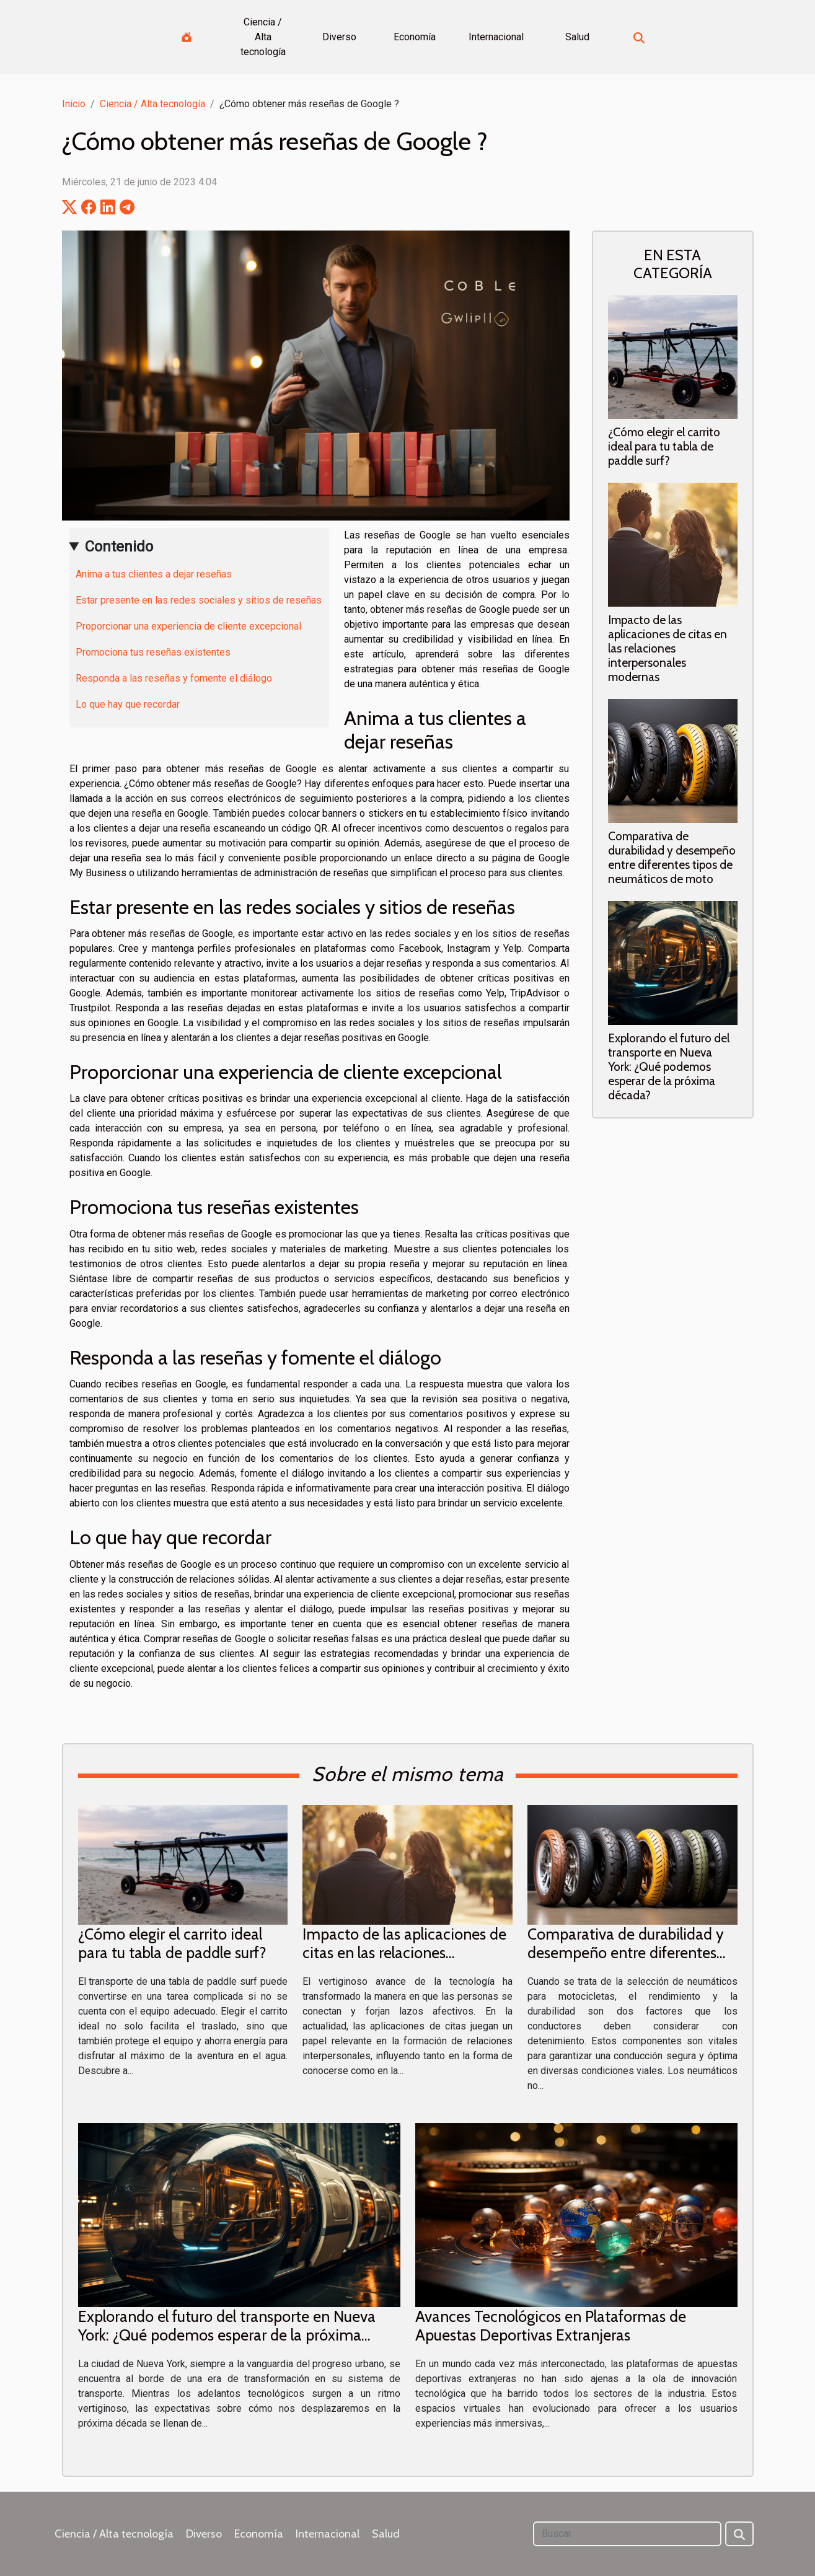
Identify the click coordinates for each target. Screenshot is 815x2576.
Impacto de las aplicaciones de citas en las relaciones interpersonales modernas (667, 648)
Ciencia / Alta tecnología (263, 37)
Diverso (339, 37)
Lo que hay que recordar (128, 704)
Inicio (74, 104)
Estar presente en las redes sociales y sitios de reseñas (199, 600)
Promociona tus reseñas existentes (153, 652)
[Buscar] (627, 2533)
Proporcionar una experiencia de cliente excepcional (188, 626)
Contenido (119, 546)
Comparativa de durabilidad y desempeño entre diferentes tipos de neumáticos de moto (672, 857)
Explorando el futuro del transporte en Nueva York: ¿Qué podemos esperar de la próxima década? (668, 1066)
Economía (415, 37)
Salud (577, 37)
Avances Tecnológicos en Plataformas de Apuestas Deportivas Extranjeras (550, 2325)
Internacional (496, 37)
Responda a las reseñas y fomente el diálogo (174, 678)
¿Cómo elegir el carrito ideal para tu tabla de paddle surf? (664, 446)
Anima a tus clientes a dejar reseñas (154, 574)
